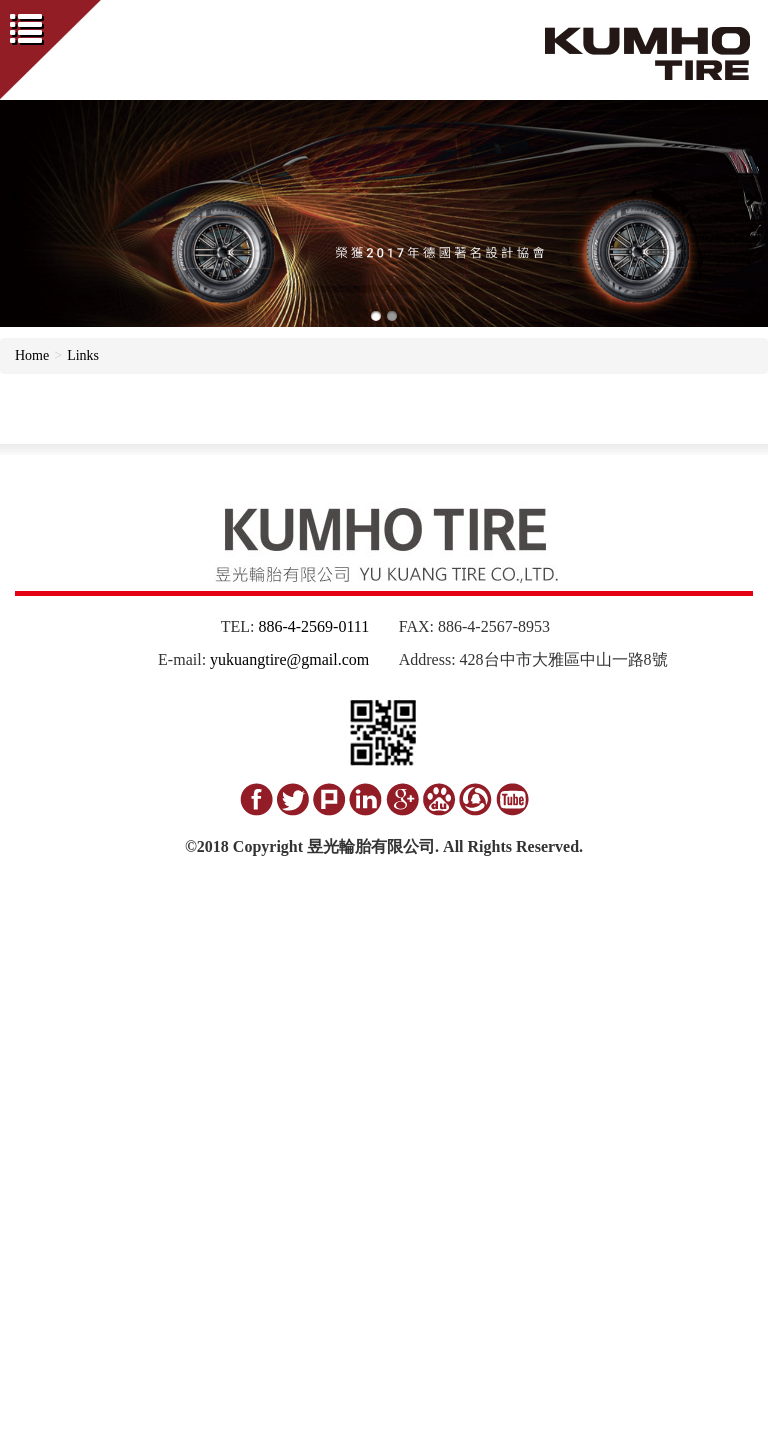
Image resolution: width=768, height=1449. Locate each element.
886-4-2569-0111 (313, 626)
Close (16, 918)
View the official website (147, 1198)
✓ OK (466, 1438)
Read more (37, 1198)
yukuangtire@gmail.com (289, 659)
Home (32, 355)
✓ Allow (25, 958)
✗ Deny (23, 978)
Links (83, 355)
